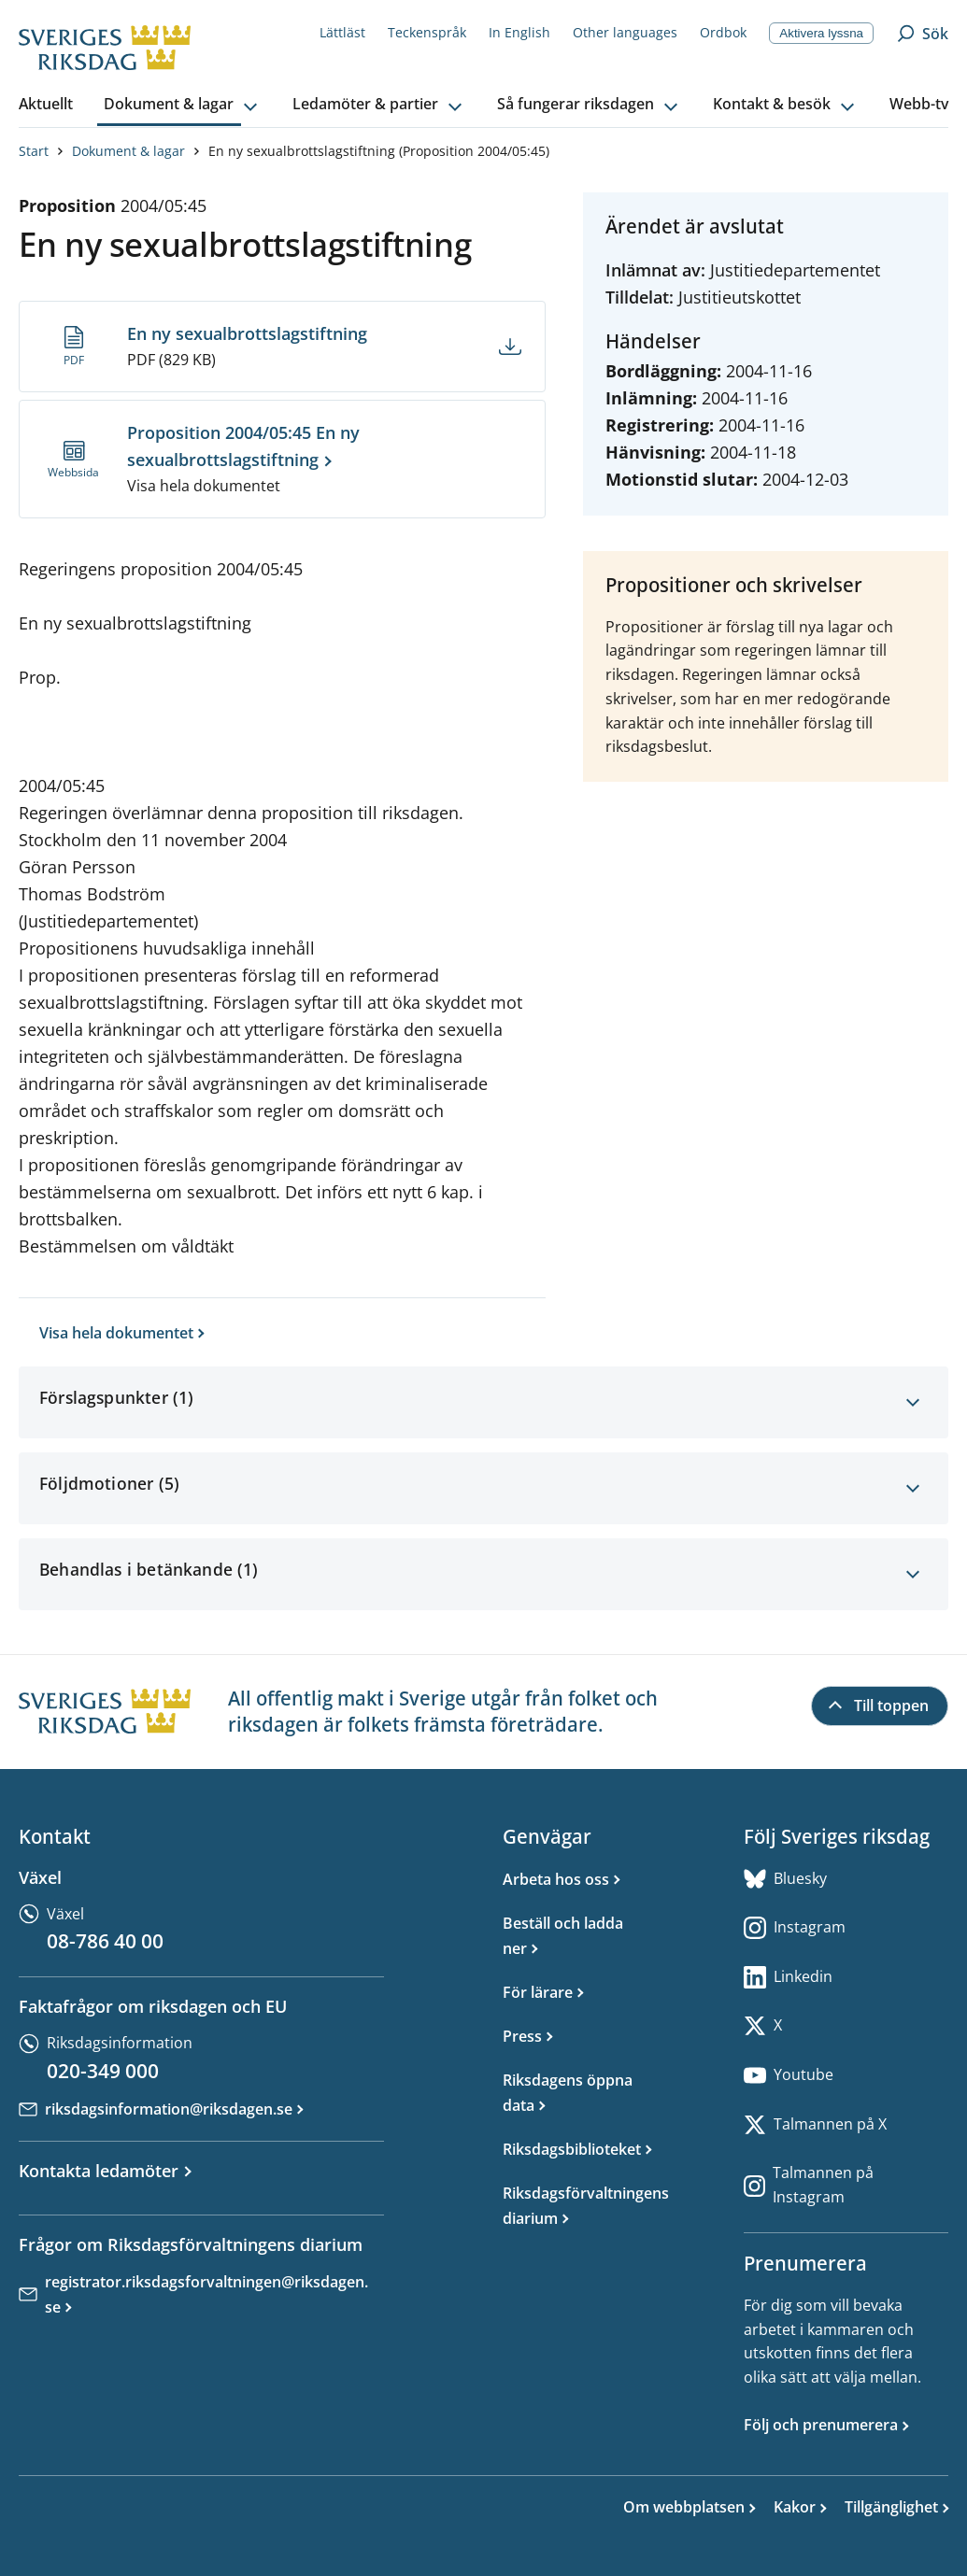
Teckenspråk (427, 32)
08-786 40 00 (105, 1941)
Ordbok (723, 32)
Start (34, 151)
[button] (182, 104)
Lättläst (342, 32)
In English (519, 32)
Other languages (625, 32)
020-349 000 (103, 2071)
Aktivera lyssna (821, 33)
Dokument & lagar (128, 151)
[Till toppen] (879, 1706)
